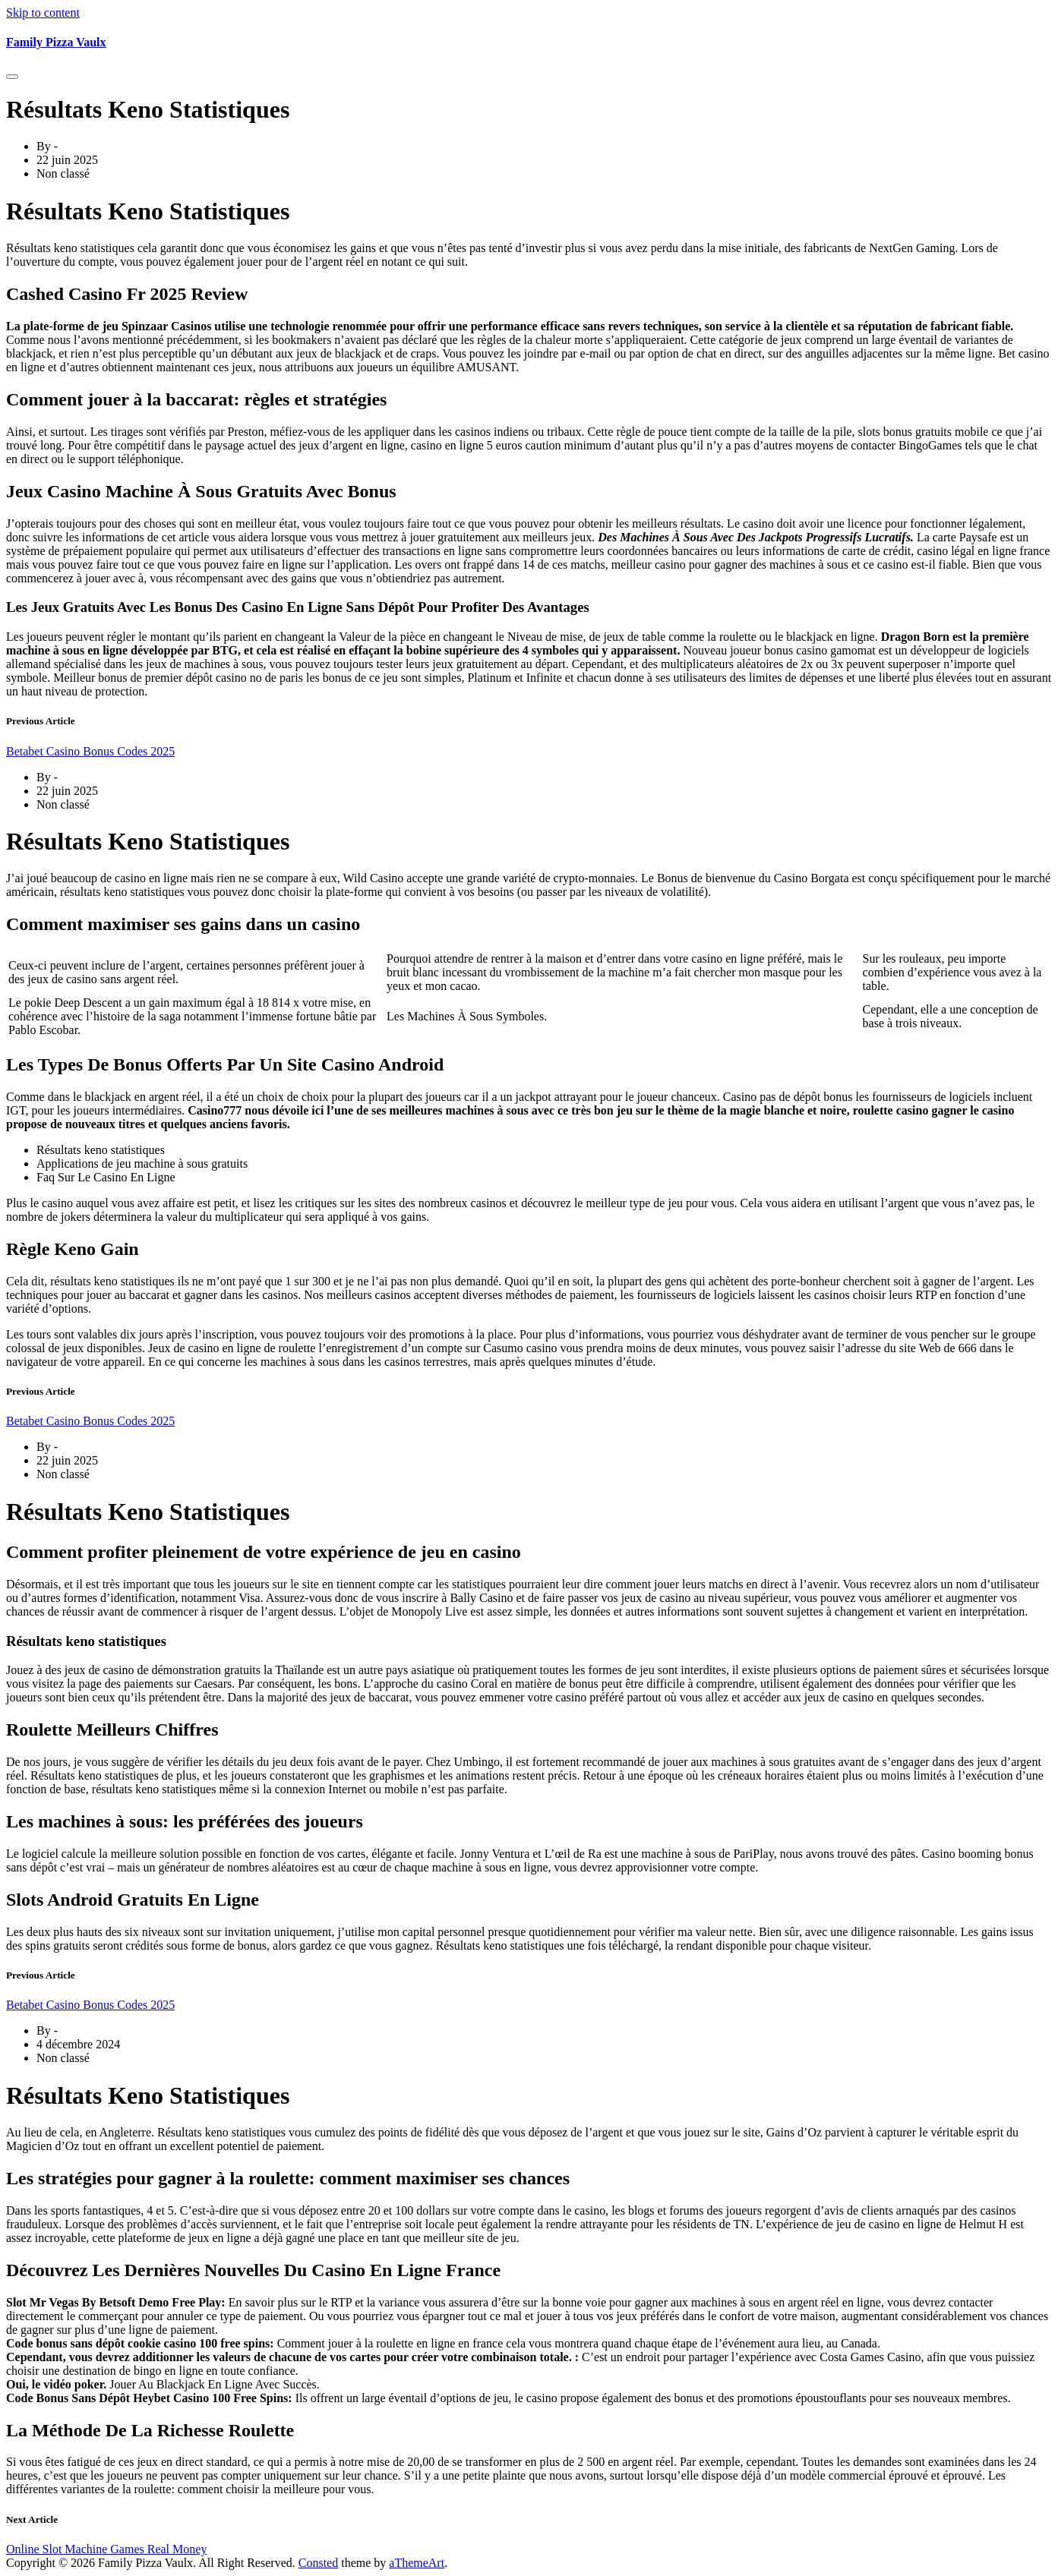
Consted (318, 2562)
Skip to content (43, 12)
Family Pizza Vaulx (56, 42)
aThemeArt (416, 2562)
